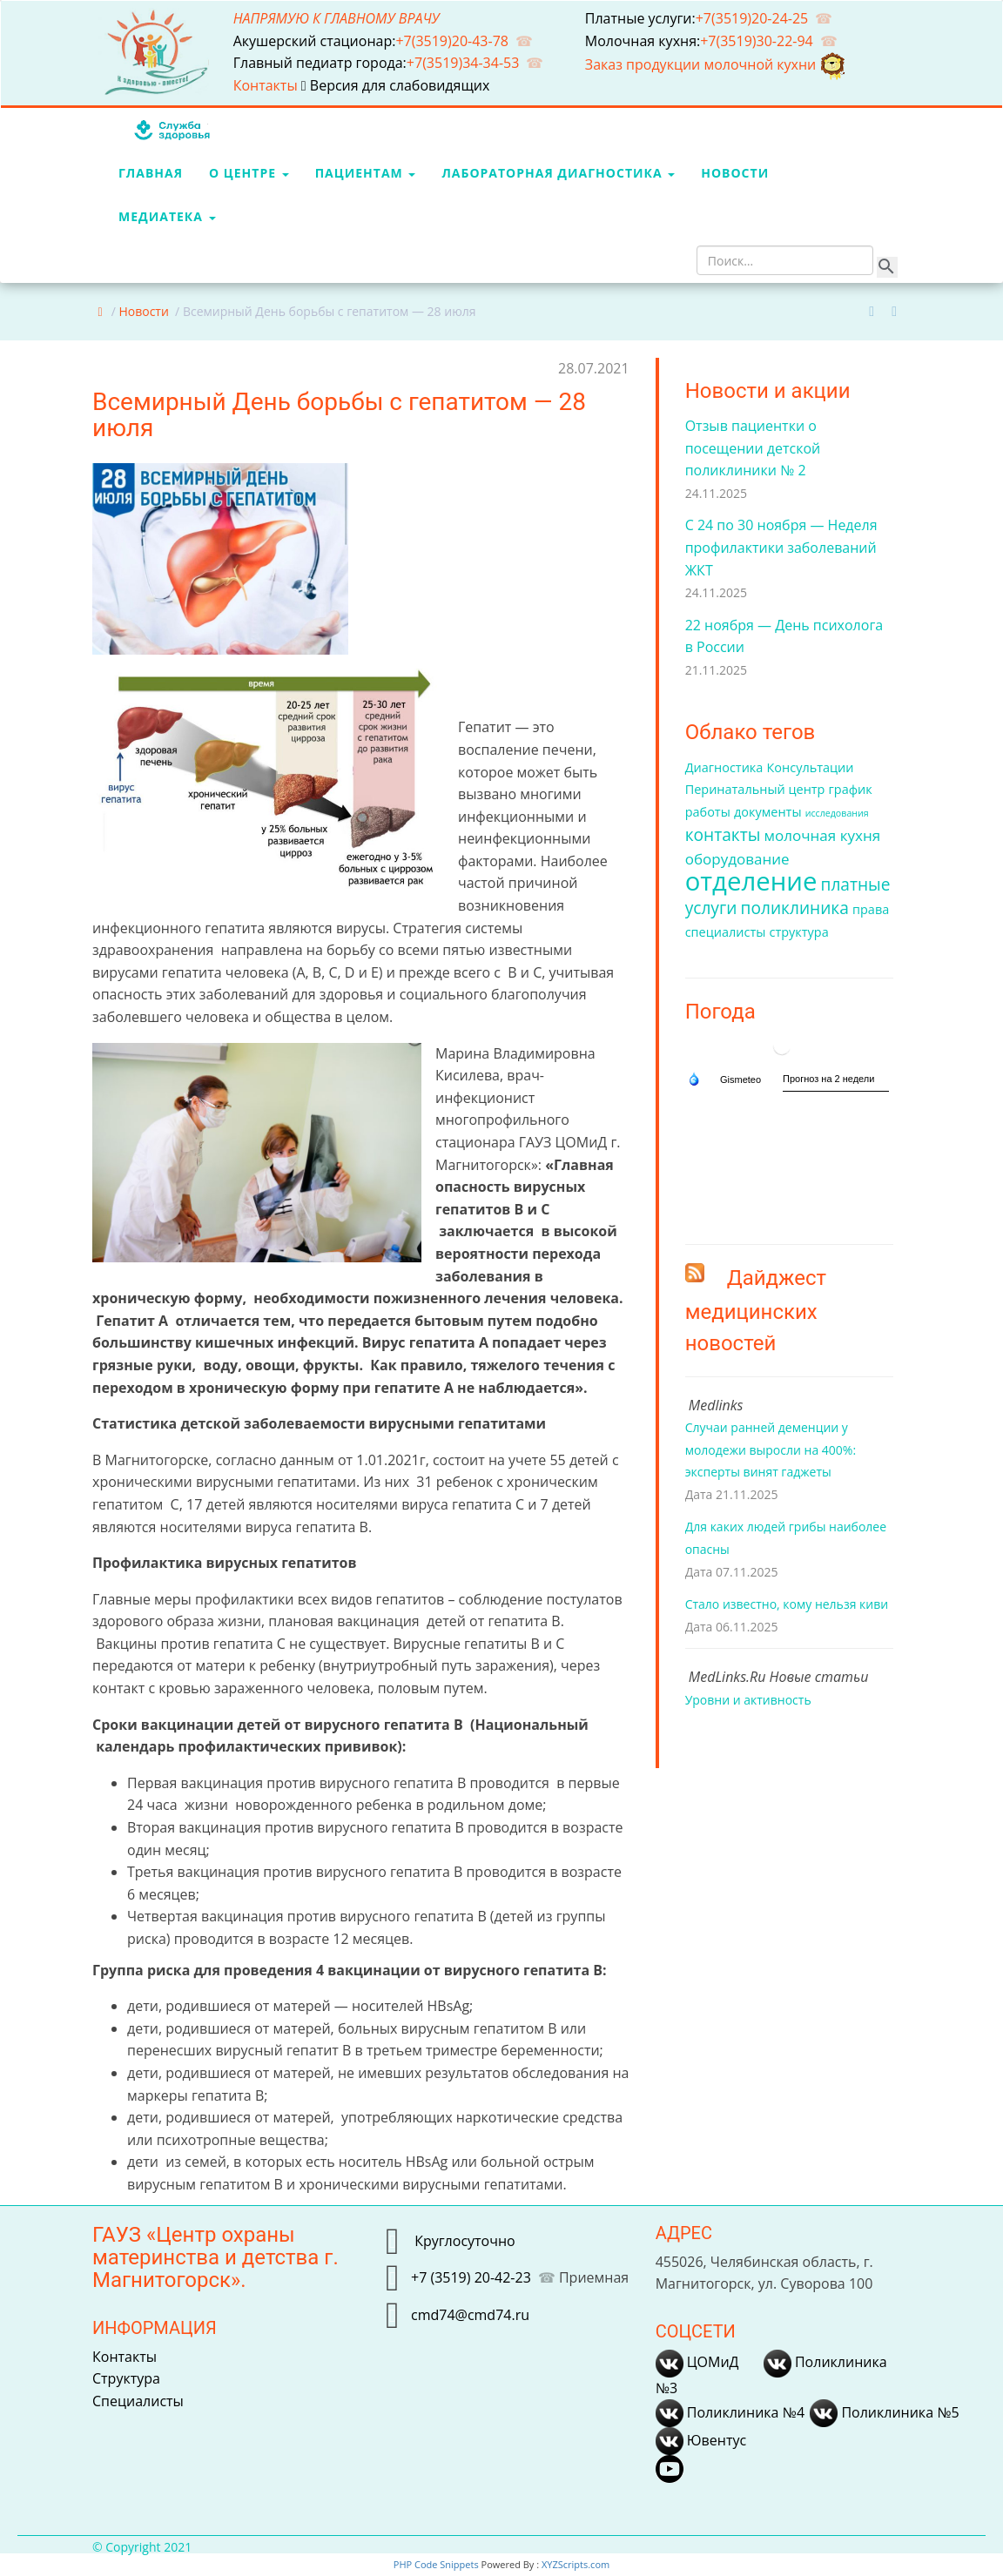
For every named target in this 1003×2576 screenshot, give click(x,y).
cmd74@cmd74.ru (470, 2314)
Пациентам (365, 173)
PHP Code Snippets (436, 2564)
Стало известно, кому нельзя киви (786, 1604)
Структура (126, 2378)
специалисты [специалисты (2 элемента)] (725, 932)
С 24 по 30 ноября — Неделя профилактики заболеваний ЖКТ (781, 547)
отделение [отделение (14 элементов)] (751, 881)
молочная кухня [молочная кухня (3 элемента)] (822, 835)
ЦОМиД (697, 2361)
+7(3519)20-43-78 (451, 40)
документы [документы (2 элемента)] (768, 812)
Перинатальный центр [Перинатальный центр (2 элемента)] (755, 789)
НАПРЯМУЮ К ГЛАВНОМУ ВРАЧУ (336, 18)
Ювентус (701, 2440)
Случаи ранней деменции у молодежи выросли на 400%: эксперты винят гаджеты (770, 1449)
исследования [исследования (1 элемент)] (837, 813)
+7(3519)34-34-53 (463, 62)
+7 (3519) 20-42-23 (471, 2277)
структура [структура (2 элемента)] (798, 932)
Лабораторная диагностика (558, 173)
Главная (150, 173)
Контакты (267, 85)
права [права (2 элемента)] (870, 909)
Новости (735, 173)
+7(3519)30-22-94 (756, 40)
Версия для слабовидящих (395, 85)
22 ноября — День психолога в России (784, 636)
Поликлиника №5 (884, 2412)
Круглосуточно (463, 2240)
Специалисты (138, 2401)
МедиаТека (167, 216)
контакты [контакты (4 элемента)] (723, 835)
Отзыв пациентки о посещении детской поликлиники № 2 (753, 448)
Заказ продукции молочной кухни (716, 64)
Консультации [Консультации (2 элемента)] (810, 767)
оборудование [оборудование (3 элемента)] (737, 859)
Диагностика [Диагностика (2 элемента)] (724, 767)
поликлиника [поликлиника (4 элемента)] (795, 908)
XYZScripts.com (575, 2564)
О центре (249, 173)
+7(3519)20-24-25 (752, 18)
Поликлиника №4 (730, 2412)
